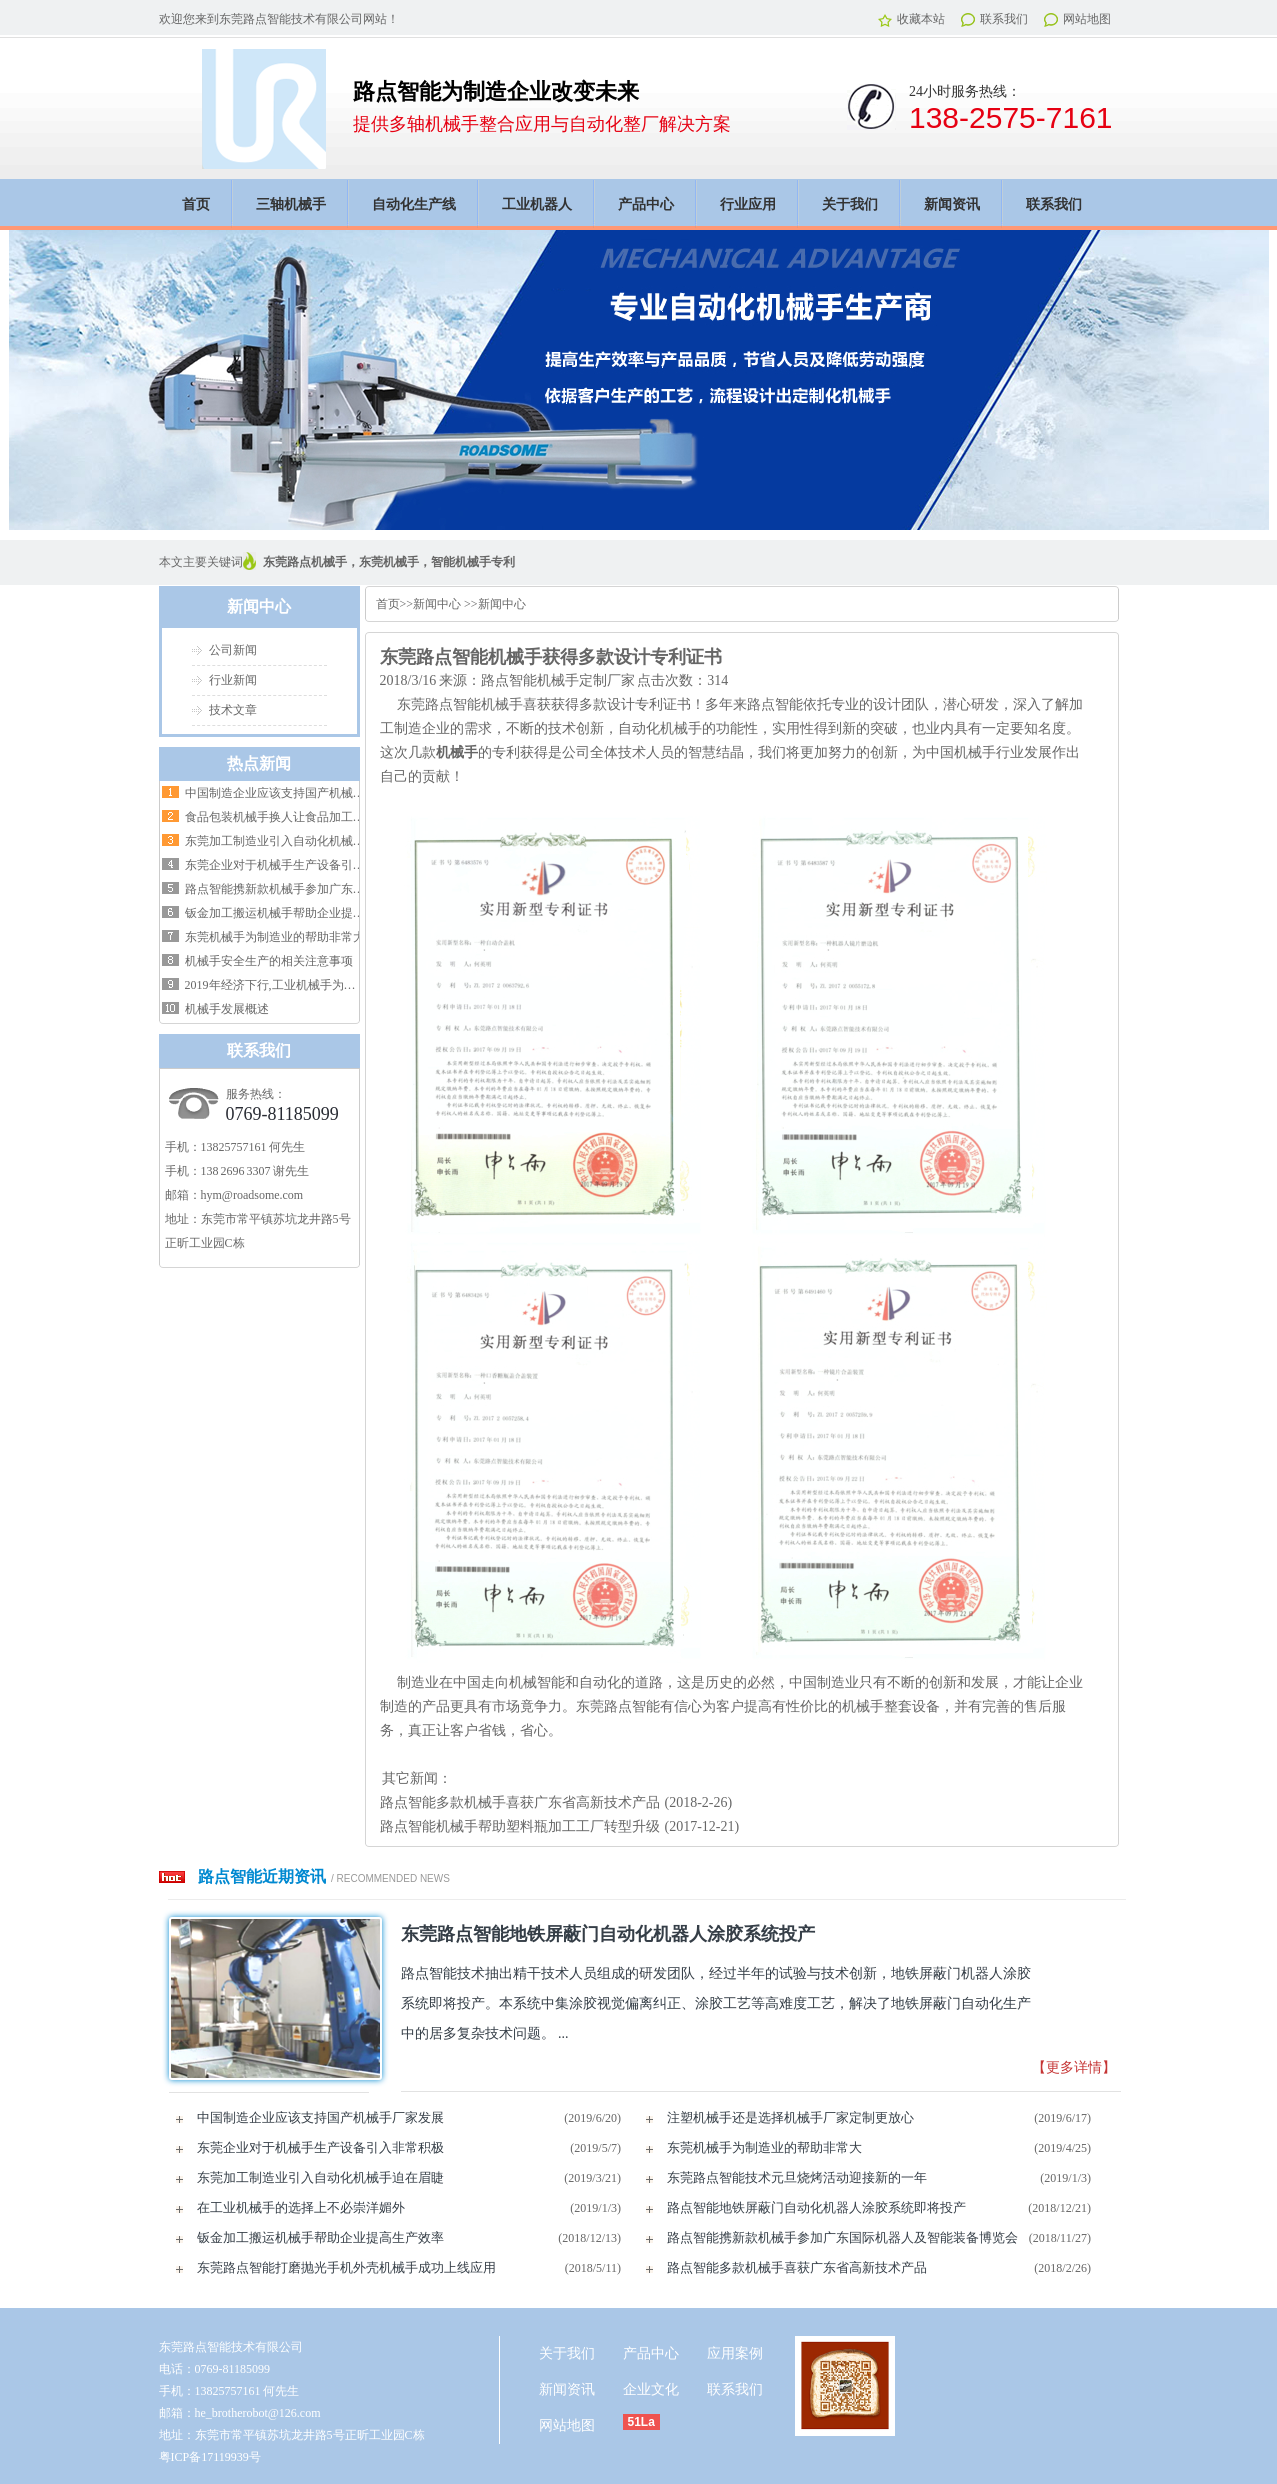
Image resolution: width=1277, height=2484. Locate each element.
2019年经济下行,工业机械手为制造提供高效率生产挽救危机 (342, 985)
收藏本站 (911, 19)
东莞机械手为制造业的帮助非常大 (275, 937)
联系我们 (994, 19)
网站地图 (1077, 19)
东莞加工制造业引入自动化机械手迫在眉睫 (299, 841)
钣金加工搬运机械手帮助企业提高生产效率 (299, 913)
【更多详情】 (1074, 2067)
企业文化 (651, 2389)
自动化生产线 (414, 204)
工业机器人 (537, 204)
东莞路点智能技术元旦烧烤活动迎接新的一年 (797, 2177)
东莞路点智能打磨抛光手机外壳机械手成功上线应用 (346, 2267)
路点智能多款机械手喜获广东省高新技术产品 (520, 1802)
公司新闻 (233, 650)
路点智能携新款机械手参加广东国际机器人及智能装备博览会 (347, 889)
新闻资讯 (952, 204)
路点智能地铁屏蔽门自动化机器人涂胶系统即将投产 (816, 2207)
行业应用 (748, 204)
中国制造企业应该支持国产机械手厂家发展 (299, 793)
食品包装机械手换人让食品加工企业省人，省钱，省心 (329, 817)
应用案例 (735, 2353)
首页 (196, 204)
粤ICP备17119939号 (210, 2457)
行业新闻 (233, 680)
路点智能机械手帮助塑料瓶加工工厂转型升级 (520, 1826)
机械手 (457, 752)
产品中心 (646, 204)
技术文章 (233, 710)
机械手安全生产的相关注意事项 (269, 961)
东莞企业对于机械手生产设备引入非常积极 (299, 865)
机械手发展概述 (227, 1009)
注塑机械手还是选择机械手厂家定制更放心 (790, 2117)
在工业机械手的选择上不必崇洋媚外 (301, 2207)
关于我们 (850, 204)
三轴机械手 (291, 204)
